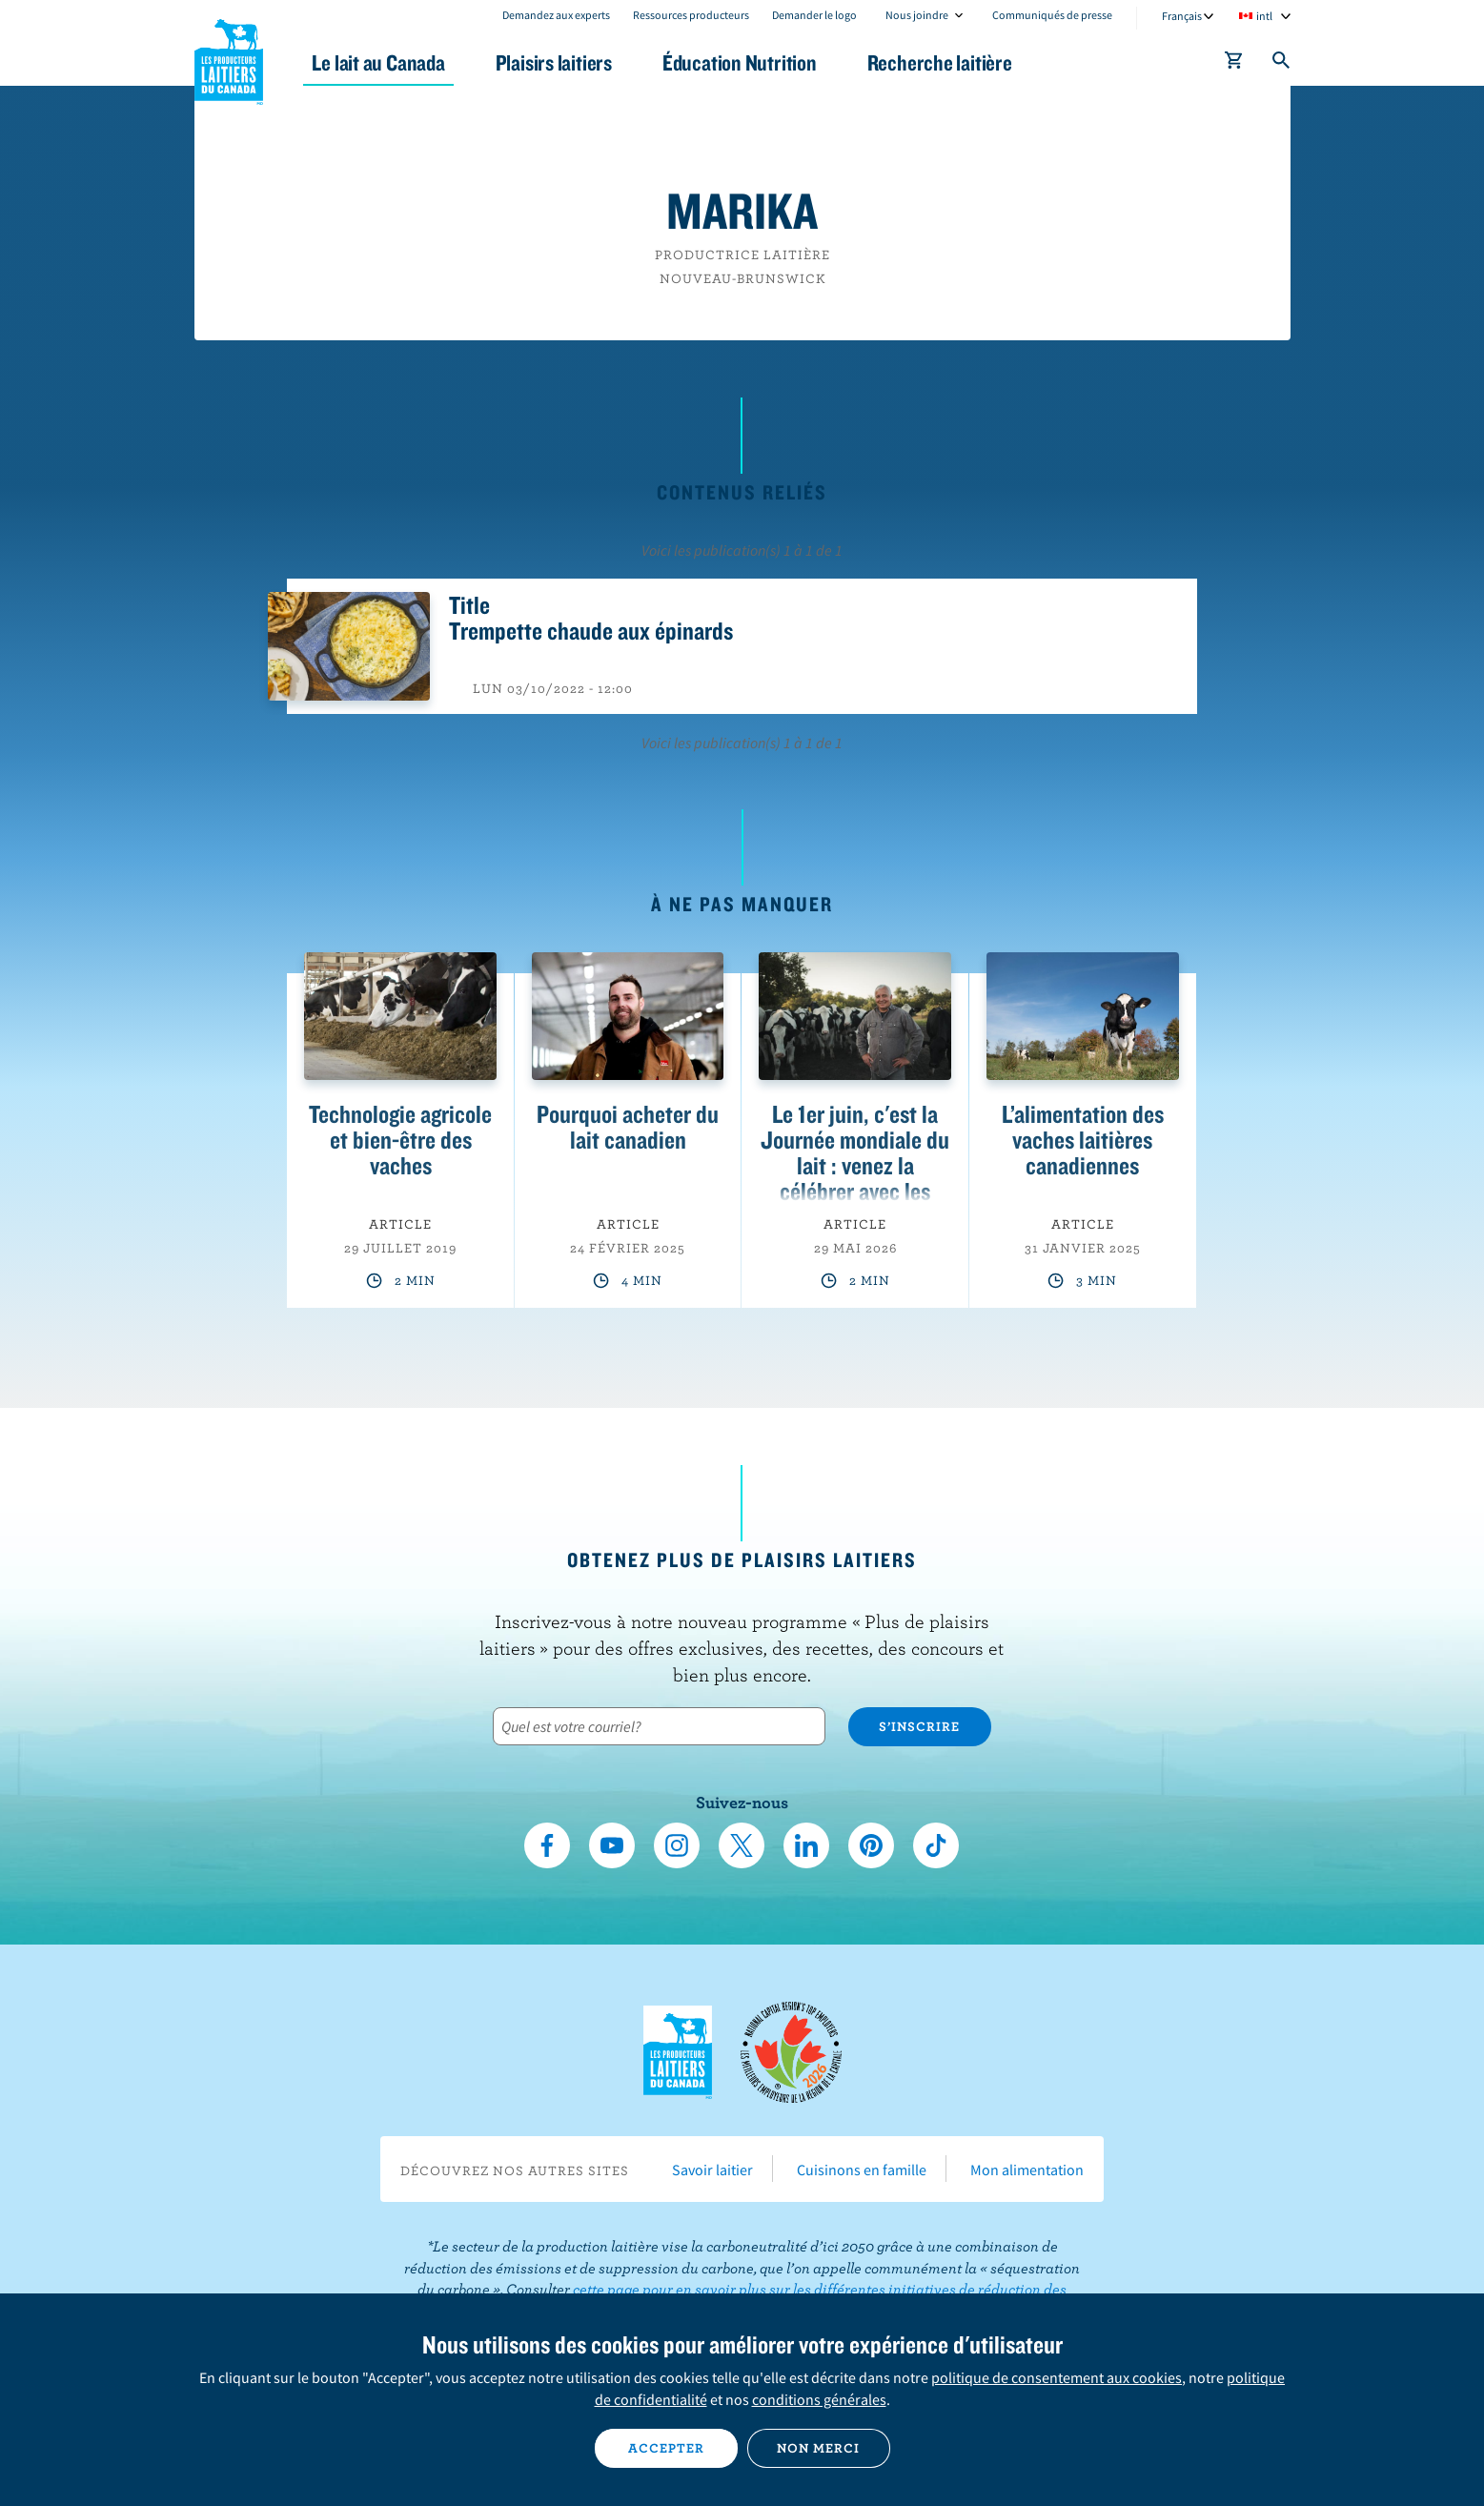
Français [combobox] (1182, 16)
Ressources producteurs (691, 15)
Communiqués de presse (1052, 15)
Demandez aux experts (556, 15)
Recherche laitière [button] (939, 62)
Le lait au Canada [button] (379, 62)
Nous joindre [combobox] (916, 15)
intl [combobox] (1264, 16)
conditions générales (819, 2399)
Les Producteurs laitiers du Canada (228, 58)
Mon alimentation (1027, 2169)
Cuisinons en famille (861, 2169)
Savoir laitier (712, 2169)
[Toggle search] (1282, 64)
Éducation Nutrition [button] (739, 62)
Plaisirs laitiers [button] (554, 62)
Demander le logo (814, 15)
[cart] (1234, 64)
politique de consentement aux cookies (1056, 2377)
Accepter (666, 2447)
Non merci (818, 2447)
